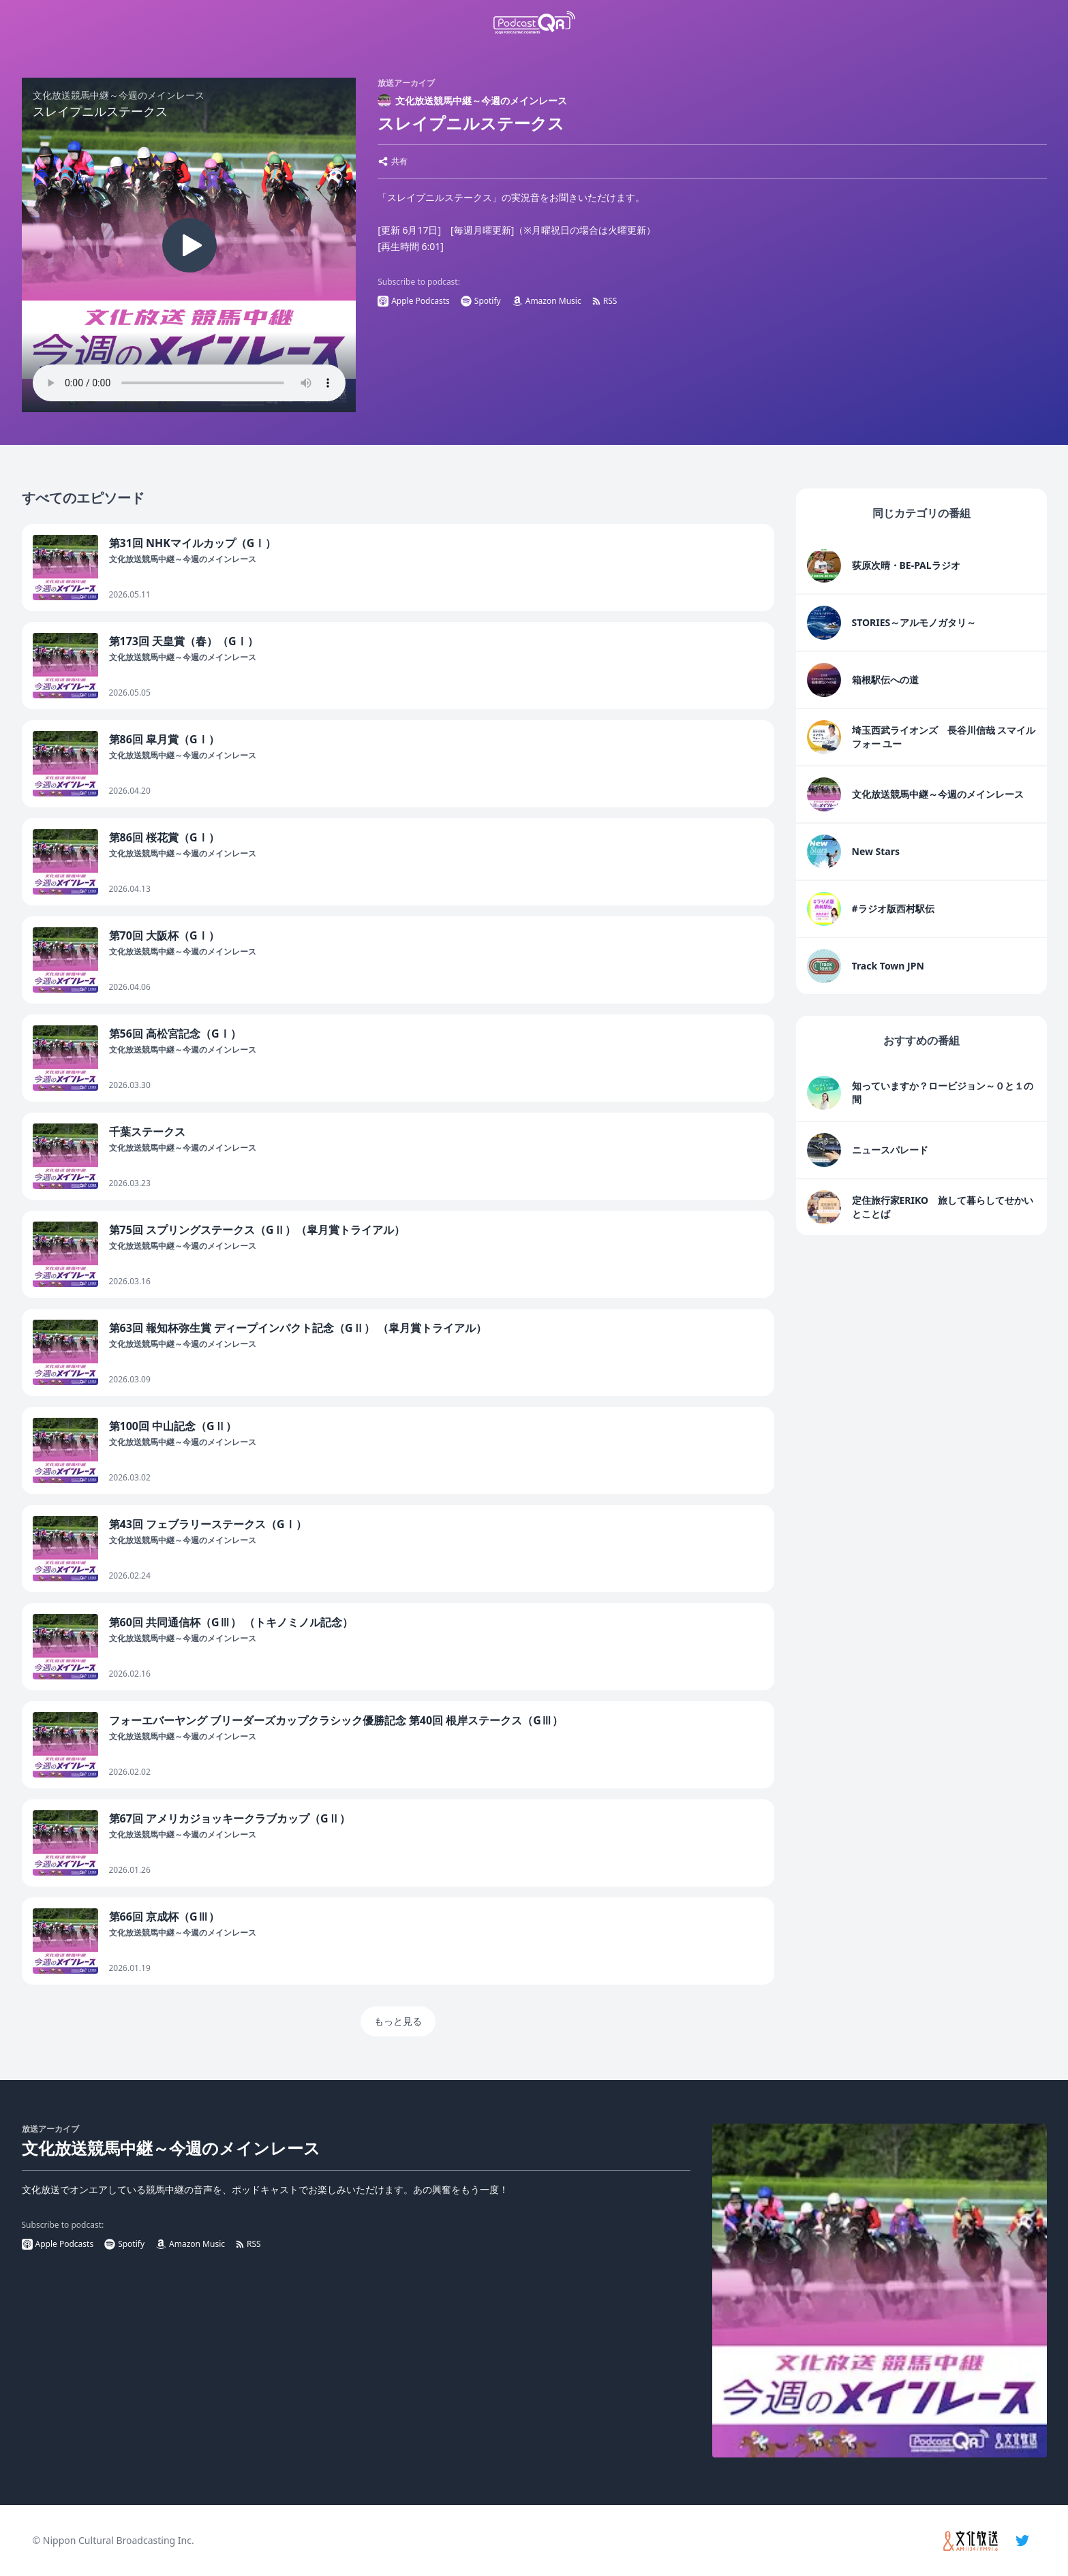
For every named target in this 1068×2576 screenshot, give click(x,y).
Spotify (481, 301)
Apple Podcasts (414, 301)
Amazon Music (546, 301)
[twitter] (1022, 2540)
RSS (604, 301)
